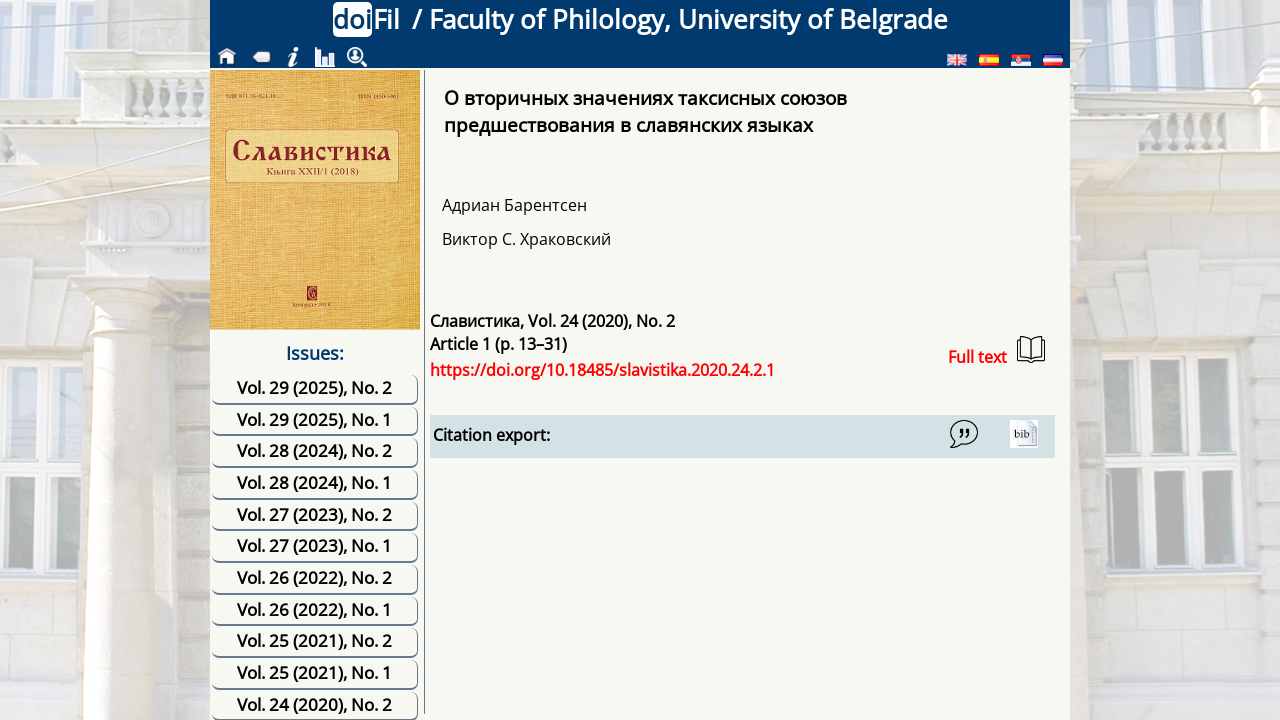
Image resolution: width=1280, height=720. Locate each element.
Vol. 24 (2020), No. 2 (314, 704)
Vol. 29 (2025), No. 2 (314, 387)
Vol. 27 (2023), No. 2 (314, 514)
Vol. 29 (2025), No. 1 (314, 419)
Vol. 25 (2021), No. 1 (314, 672)
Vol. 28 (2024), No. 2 (314, 450)
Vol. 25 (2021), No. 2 (314, 640)
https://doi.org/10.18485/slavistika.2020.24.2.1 (602, 370)
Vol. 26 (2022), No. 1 (314, 609)
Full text (996, 351)
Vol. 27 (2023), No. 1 (314, 545)
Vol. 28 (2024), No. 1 (314, 482)
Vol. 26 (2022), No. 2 (314, 577)
